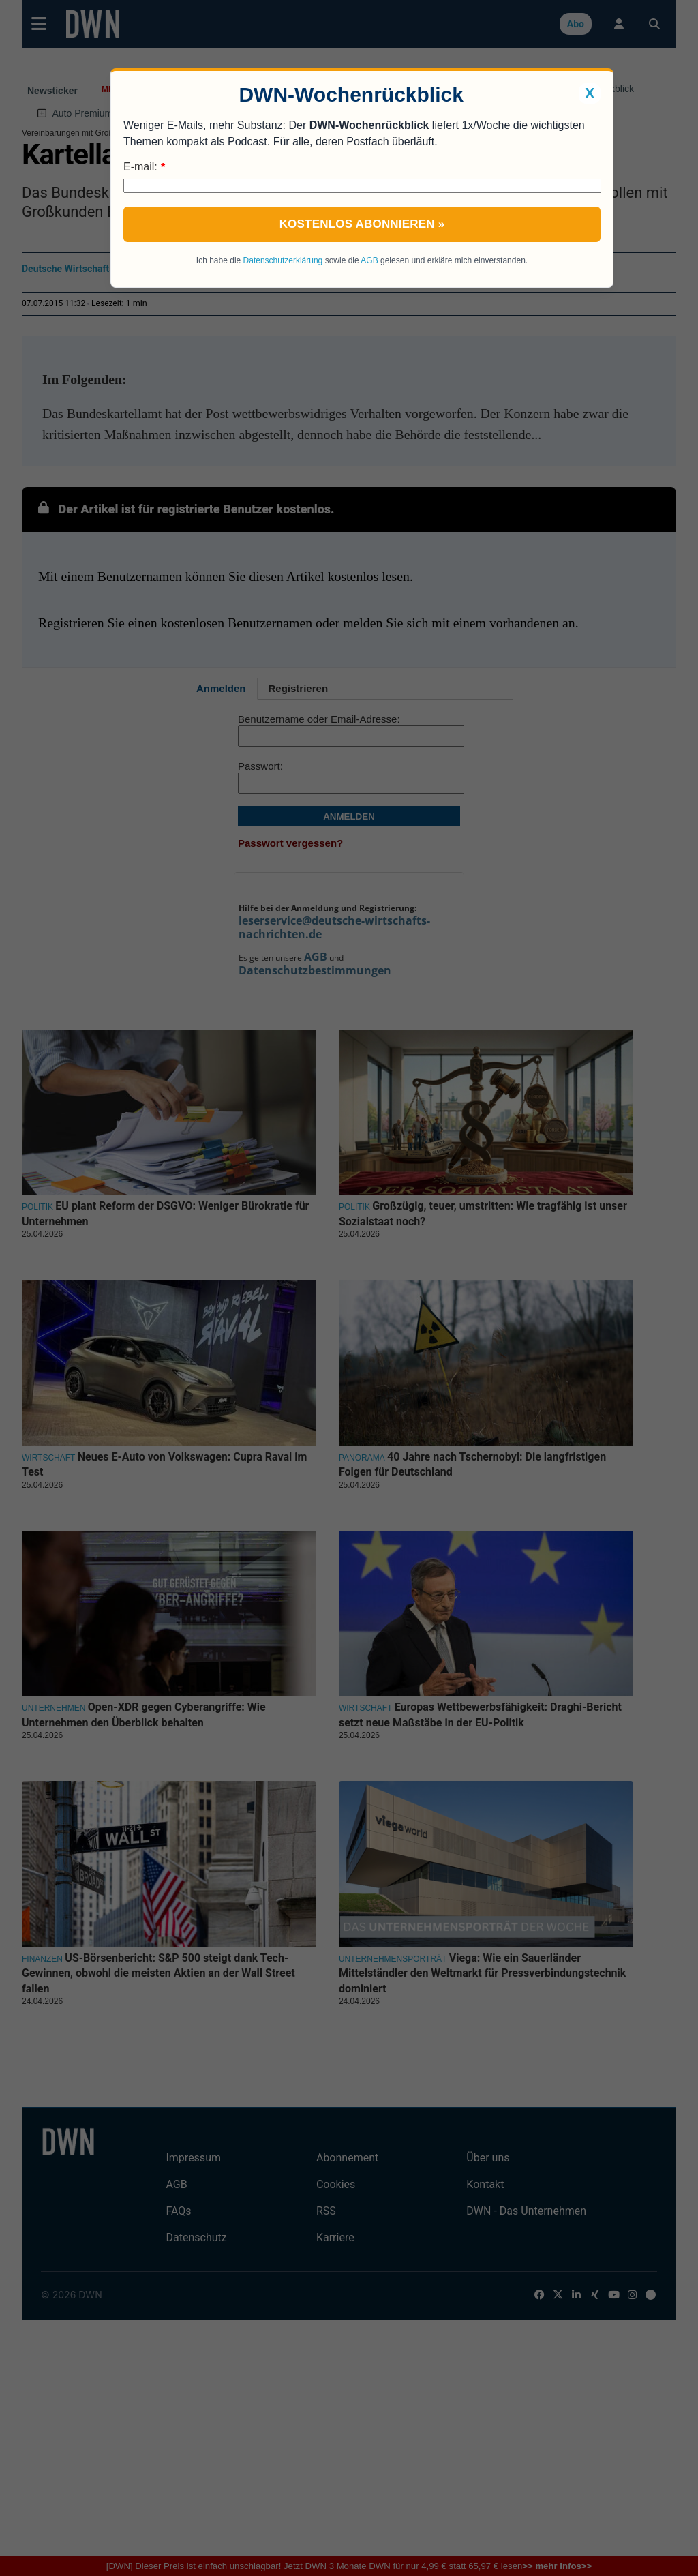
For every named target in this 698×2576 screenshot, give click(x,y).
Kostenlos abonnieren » (362, 224)
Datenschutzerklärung (283, 260)
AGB (369, 260)
